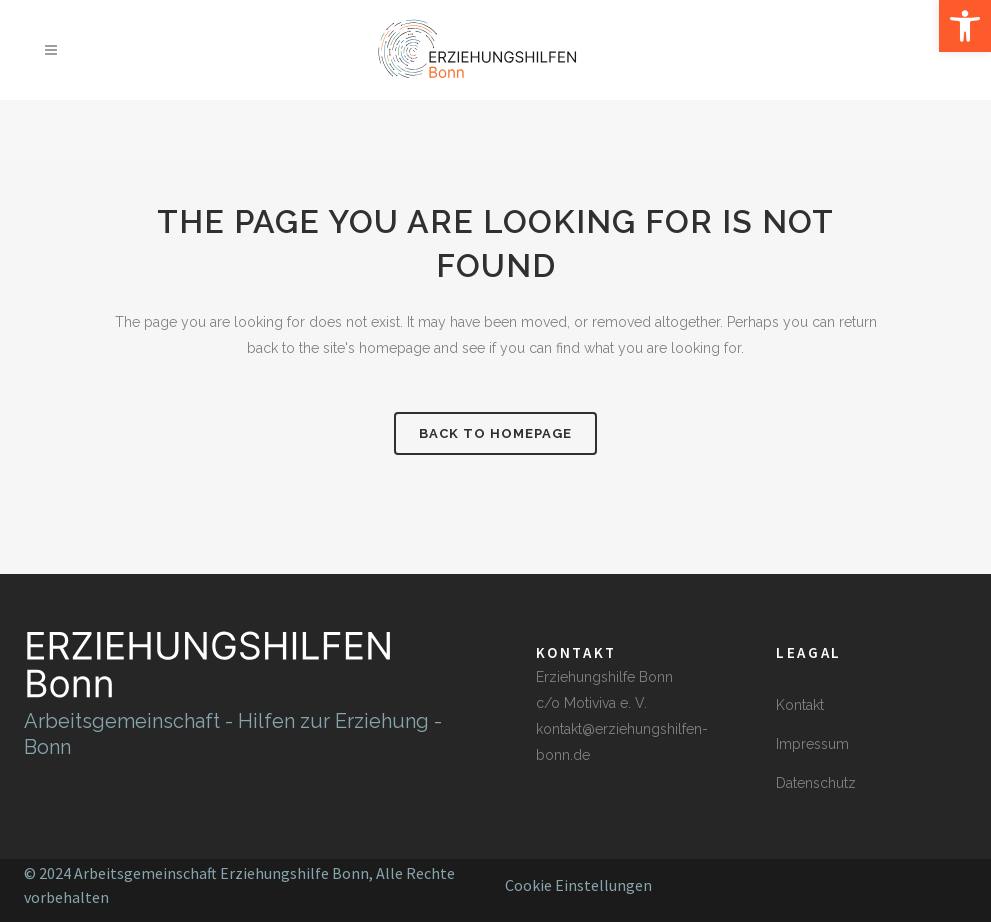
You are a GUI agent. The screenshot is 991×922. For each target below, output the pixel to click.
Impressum (812, 744)
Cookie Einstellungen (578, 885)
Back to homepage (495, 433)
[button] (965, 26)
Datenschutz (816, 783)
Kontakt (800, 705)
